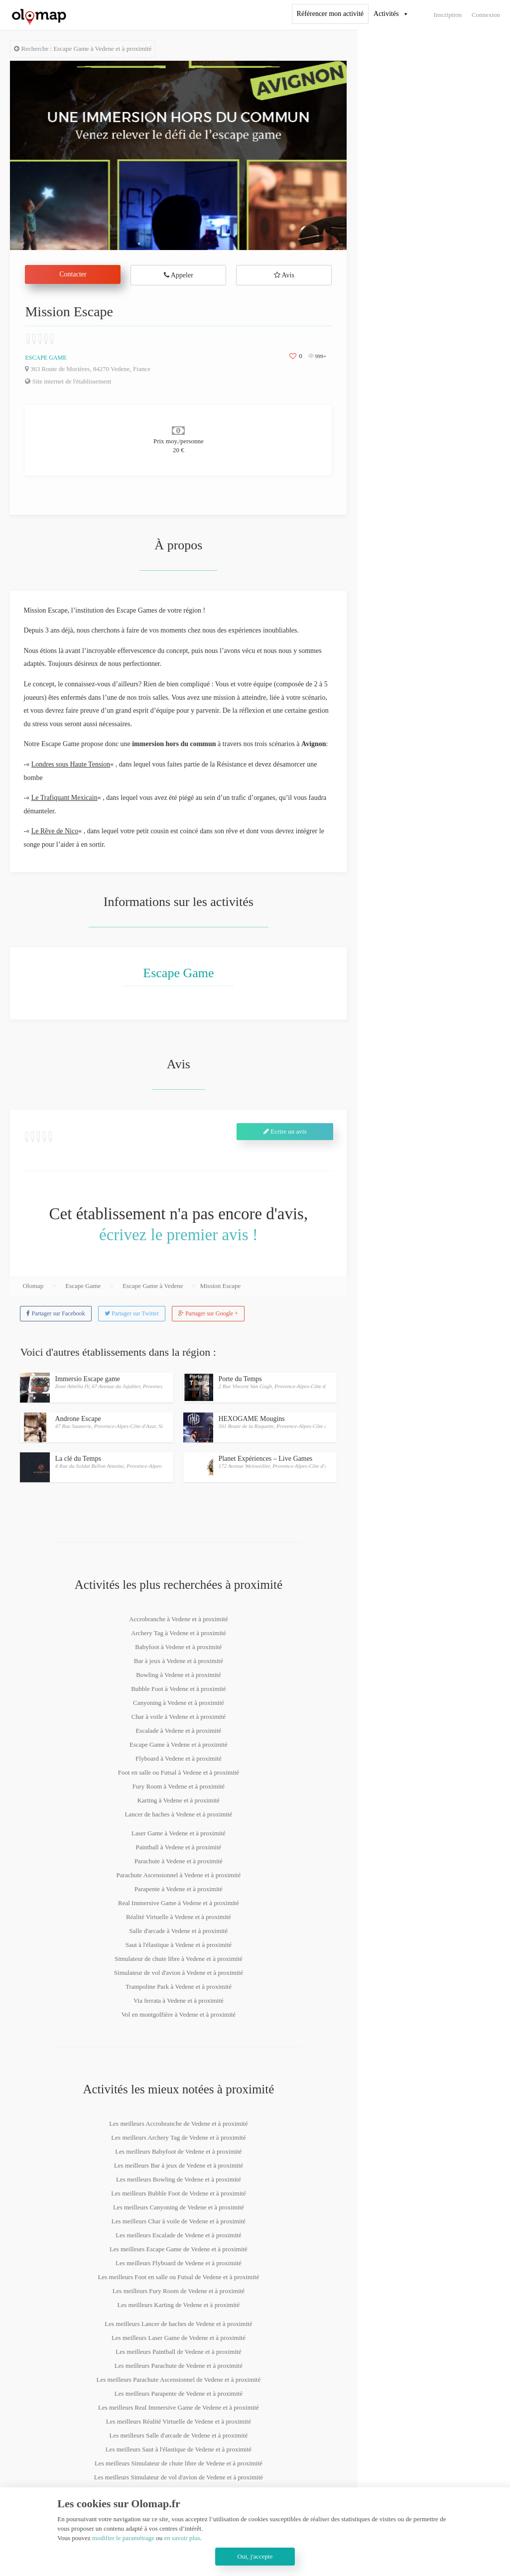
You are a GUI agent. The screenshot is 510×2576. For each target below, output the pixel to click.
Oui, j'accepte (255, 2556)
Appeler (178, 275)
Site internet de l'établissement (68, 381)
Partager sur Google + (208, 1313)
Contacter (72, 274)
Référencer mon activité (330, 13)
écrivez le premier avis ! (178, 1235)
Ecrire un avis (284, 1131)
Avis (284, 275)
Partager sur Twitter (132, 1313)
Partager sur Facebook (55, 1313)
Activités (386, 13)
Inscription (448, 14)
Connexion (486, 14)
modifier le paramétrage (123, 2538)
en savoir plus (182, 2538)
